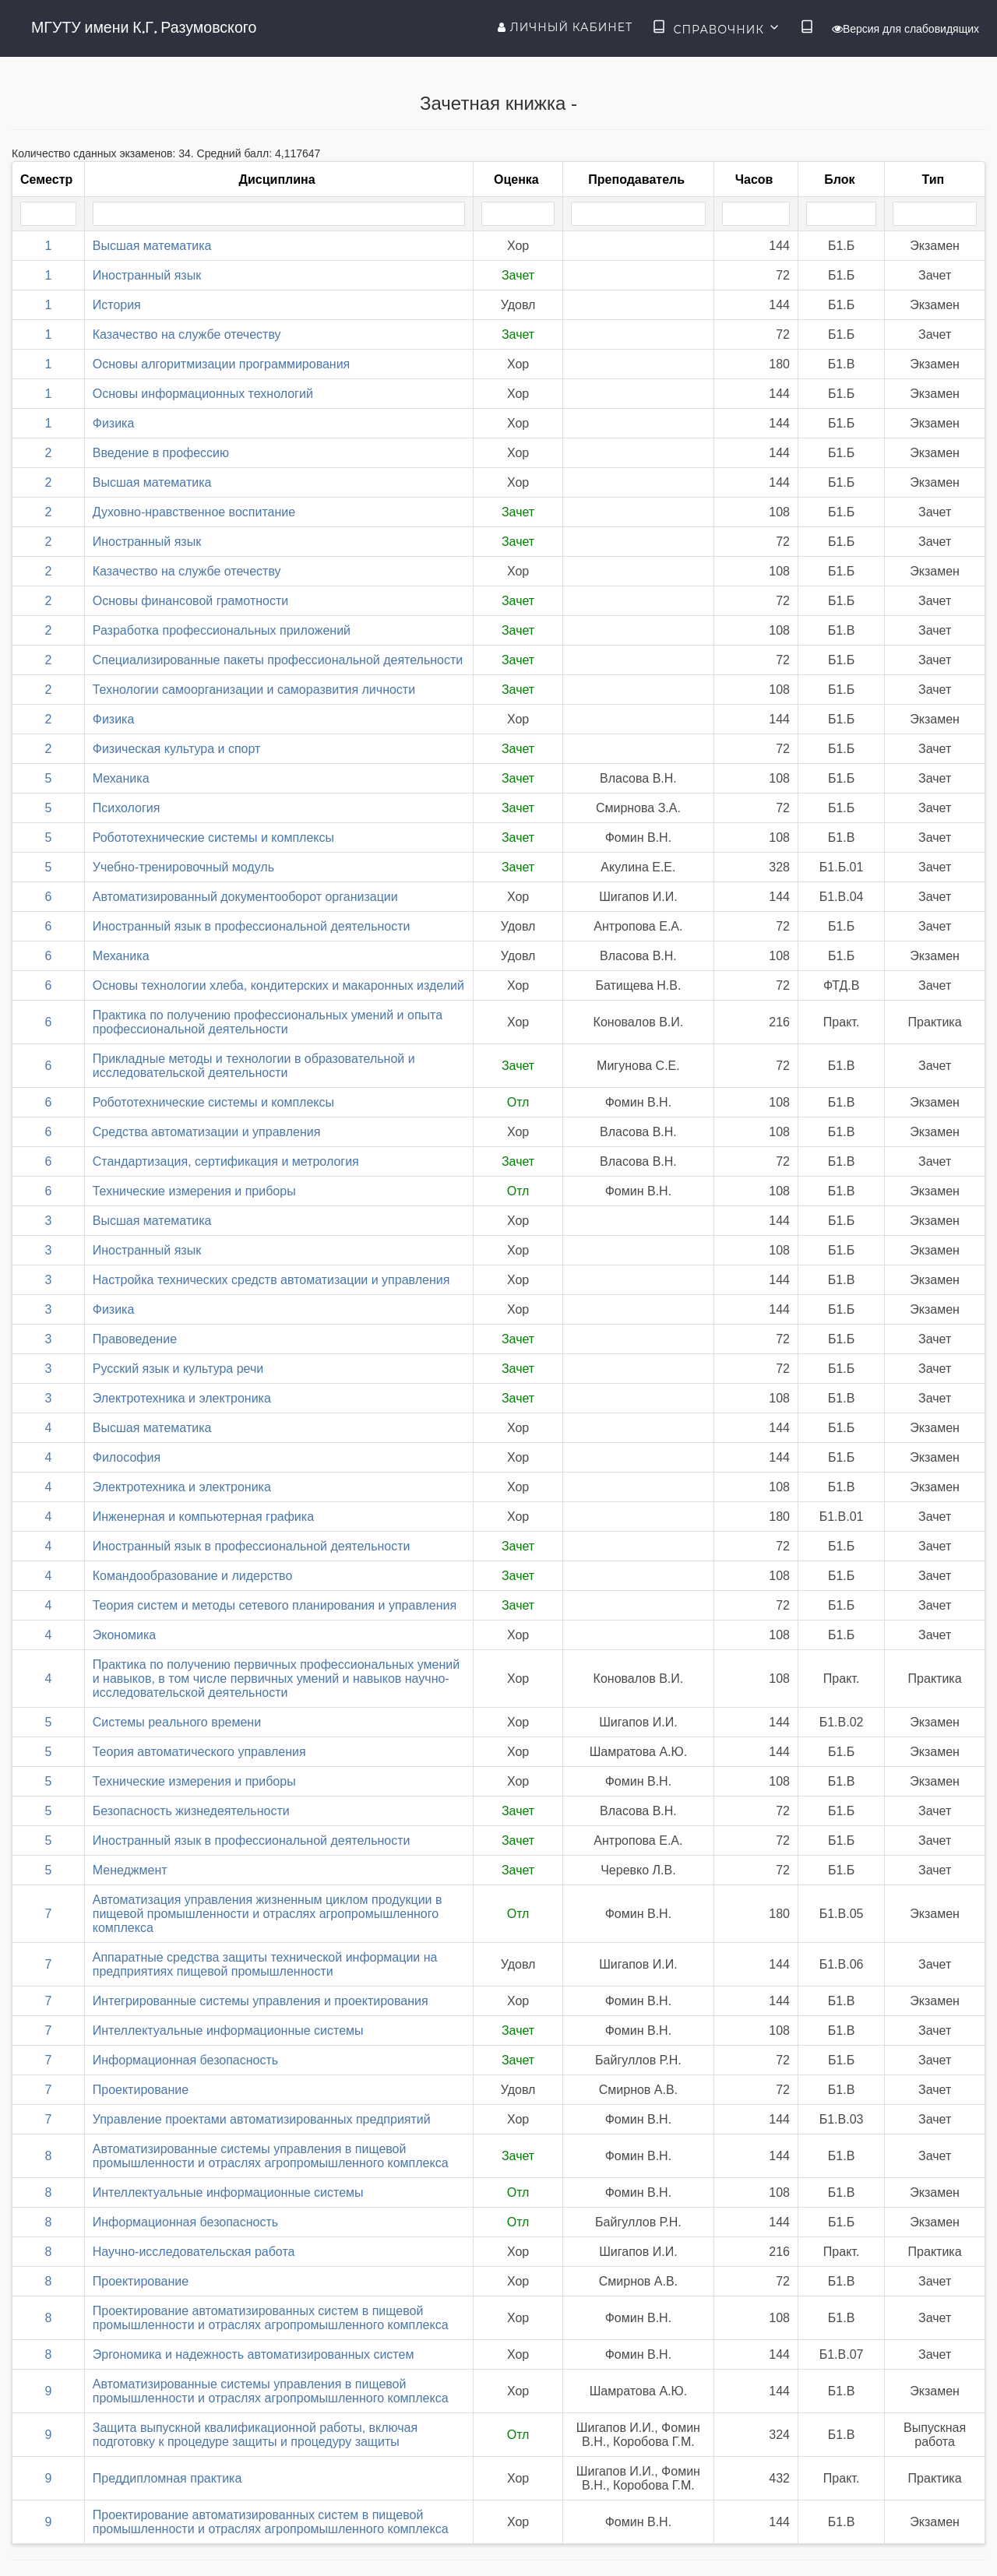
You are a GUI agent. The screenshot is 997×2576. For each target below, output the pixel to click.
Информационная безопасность (185, 2060)
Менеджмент (130, 1870)
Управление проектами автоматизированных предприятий (262, 2119)
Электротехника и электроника (182, 1398)
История (117, 304)
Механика (121, 778)
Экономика (125, 1635)
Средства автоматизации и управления (207, 1131)
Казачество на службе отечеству (187, 334)
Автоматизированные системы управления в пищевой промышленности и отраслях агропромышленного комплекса (271, 2156)
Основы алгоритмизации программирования (222, 364)
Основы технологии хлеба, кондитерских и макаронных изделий (278, 985)
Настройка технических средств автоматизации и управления (271, 1279)
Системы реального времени (177, 1722)
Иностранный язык (147, 275)
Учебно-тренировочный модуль (183, 867)
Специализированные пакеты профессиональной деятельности (278, 660)
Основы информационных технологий (203, 393)
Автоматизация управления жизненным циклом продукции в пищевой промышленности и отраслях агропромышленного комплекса (267, 1913)
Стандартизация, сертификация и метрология (226, 1161)
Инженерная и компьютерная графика (203, 1516)
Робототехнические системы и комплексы (213, 837)
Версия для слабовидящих (905, 29)
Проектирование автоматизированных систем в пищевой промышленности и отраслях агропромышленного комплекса (271, 2317)
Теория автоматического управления (199, 1751)
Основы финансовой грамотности (190, 600)
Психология (126, 808)
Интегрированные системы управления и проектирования (260, 2001)
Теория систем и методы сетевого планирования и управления (274, 1605)
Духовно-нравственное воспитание (194, 512)
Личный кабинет (565, 27)
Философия (126, 1457)
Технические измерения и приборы (194, 1191)
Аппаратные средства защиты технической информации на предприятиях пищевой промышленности (265, 1964)
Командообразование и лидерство (193, 1575)
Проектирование (140, 2089)
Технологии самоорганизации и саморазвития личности (254, 689)
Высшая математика (152, 245)
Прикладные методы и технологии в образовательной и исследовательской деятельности (254, 1065)
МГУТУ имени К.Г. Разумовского (143, 27)
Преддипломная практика (167, 2478)
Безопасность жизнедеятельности (191, 1811)
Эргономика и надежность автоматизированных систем (253, 2354)
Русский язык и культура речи (178, 1368)
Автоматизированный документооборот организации (245, 896)
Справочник (716, 28)
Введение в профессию (161, 452)
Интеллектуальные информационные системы (228, 2030)
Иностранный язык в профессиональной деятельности (251, 926)
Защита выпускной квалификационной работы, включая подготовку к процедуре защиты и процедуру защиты (255, 2434)
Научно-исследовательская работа (194, 2251)
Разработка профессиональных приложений (222, 630)
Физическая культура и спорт (177, 748)
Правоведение (135, 1339)
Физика (114, 423)
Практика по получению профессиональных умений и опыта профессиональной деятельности (267, 1022)
